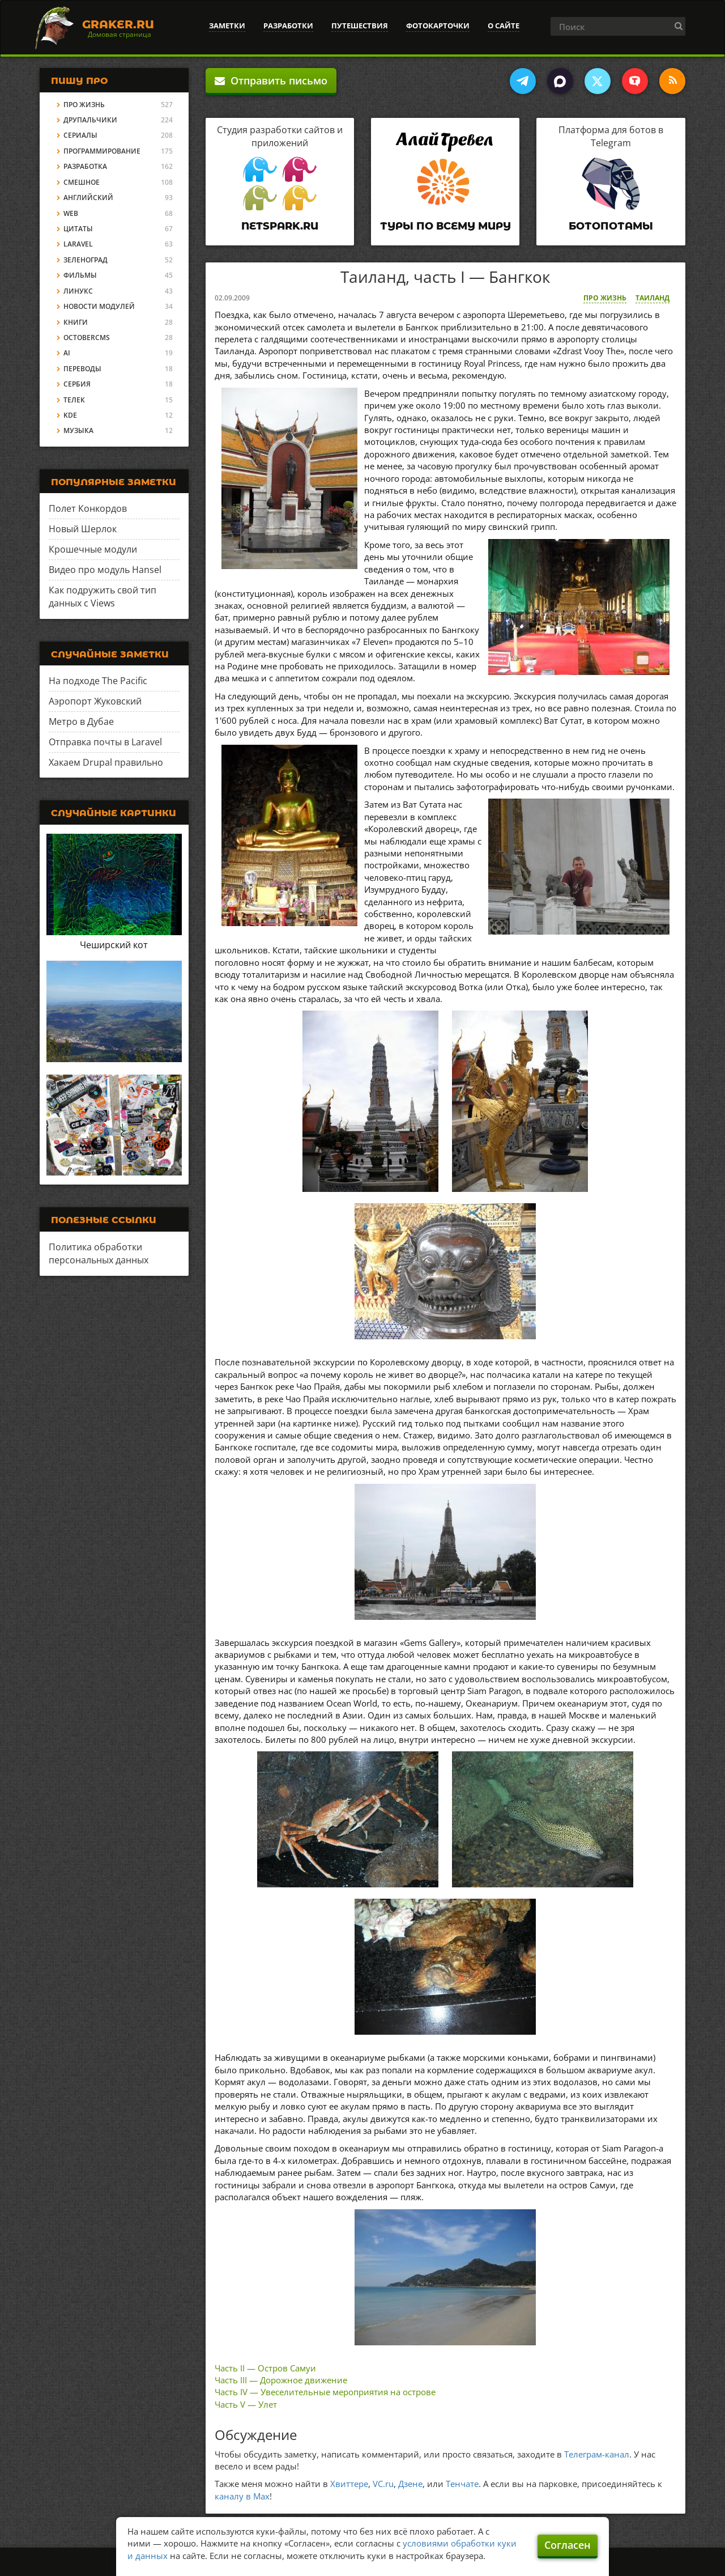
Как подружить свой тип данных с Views (102, 596)
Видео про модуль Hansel (105, 569)
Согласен (567, 2545)
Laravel (78, 244)
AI (66, 353)
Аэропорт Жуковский (95, 701)
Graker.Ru (118, 24)
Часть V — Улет (246, 2404)
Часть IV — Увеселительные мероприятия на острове (325, 2391)
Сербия (77, 384)
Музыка (78, 430)
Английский (88, 197)
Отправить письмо (271, 80)
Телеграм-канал (596, 2454)
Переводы (82, 369)
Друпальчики (90, 120)
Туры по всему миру (445, 226)
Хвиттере (349, 2483)
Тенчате (462, 2483)
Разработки (288, 25)
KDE (70, 415)
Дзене (410, 2483)
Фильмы (80, 275)
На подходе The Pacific (98, 680)
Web (70, 213)
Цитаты (78, 229)
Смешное (81, 182)
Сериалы (80, 135)
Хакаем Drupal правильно (106, 762)
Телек (74, 400)
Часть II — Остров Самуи (265, 2368)
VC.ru (383, 2483)
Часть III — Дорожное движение (281, 2380)
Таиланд (652, 298)
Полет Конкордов (88, 508)
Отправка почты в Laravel (105, 742)
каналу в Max (242, 2496)
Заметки (227, 25)
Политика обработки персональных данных (98, 1253)
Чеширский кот (114, 945)
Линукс (78, 291)
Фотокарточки (438, 25)
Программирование (101, 151)
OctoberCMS (86, 337)
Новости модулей (99, 306)
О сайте (503, 25)
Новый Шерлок (83, 529)
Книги (75, 322)
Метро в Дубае (81, 721)
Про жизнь (604, 298)
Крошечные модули (93, 549)
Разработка (85, 166)
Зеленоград (85, 260)
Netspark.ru (279, 226)
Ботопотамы (611, 226)
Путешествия (359, 25)
